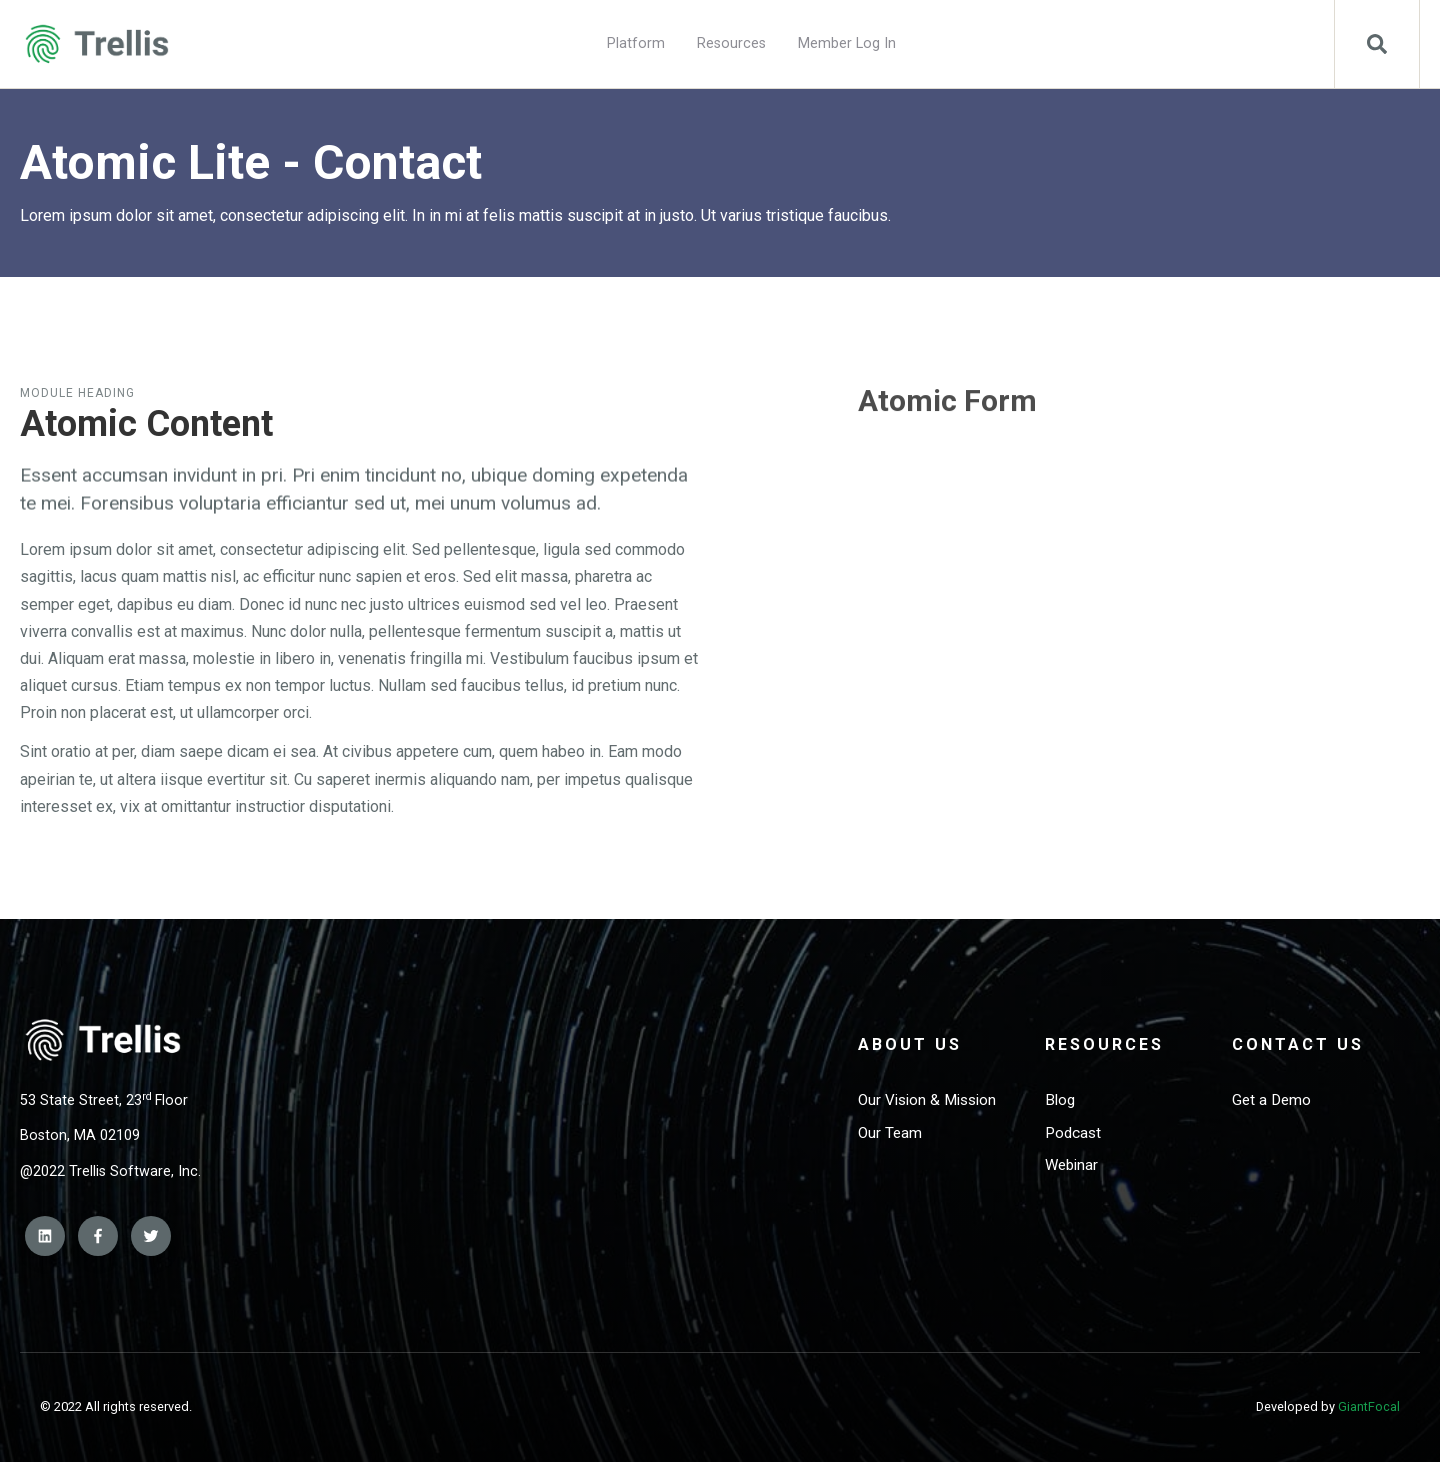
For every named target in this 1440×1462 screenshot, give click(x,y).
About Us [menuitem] (910, 1044)
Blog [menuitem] (1060, 1100)
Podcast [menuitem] (1073, 1133)
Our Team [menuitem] (890, 1133)
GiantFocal (1369, 1406)
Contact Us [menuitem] (1298, 1044)
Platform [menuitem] (636, 43)
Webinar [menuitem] (1071, 1165)
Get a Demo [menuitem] (1271, 1100)
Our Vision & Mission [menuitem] (927, 1100)
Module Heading (77, 393)
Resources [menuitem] (731, 43)
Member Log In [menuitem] (847, 43)
